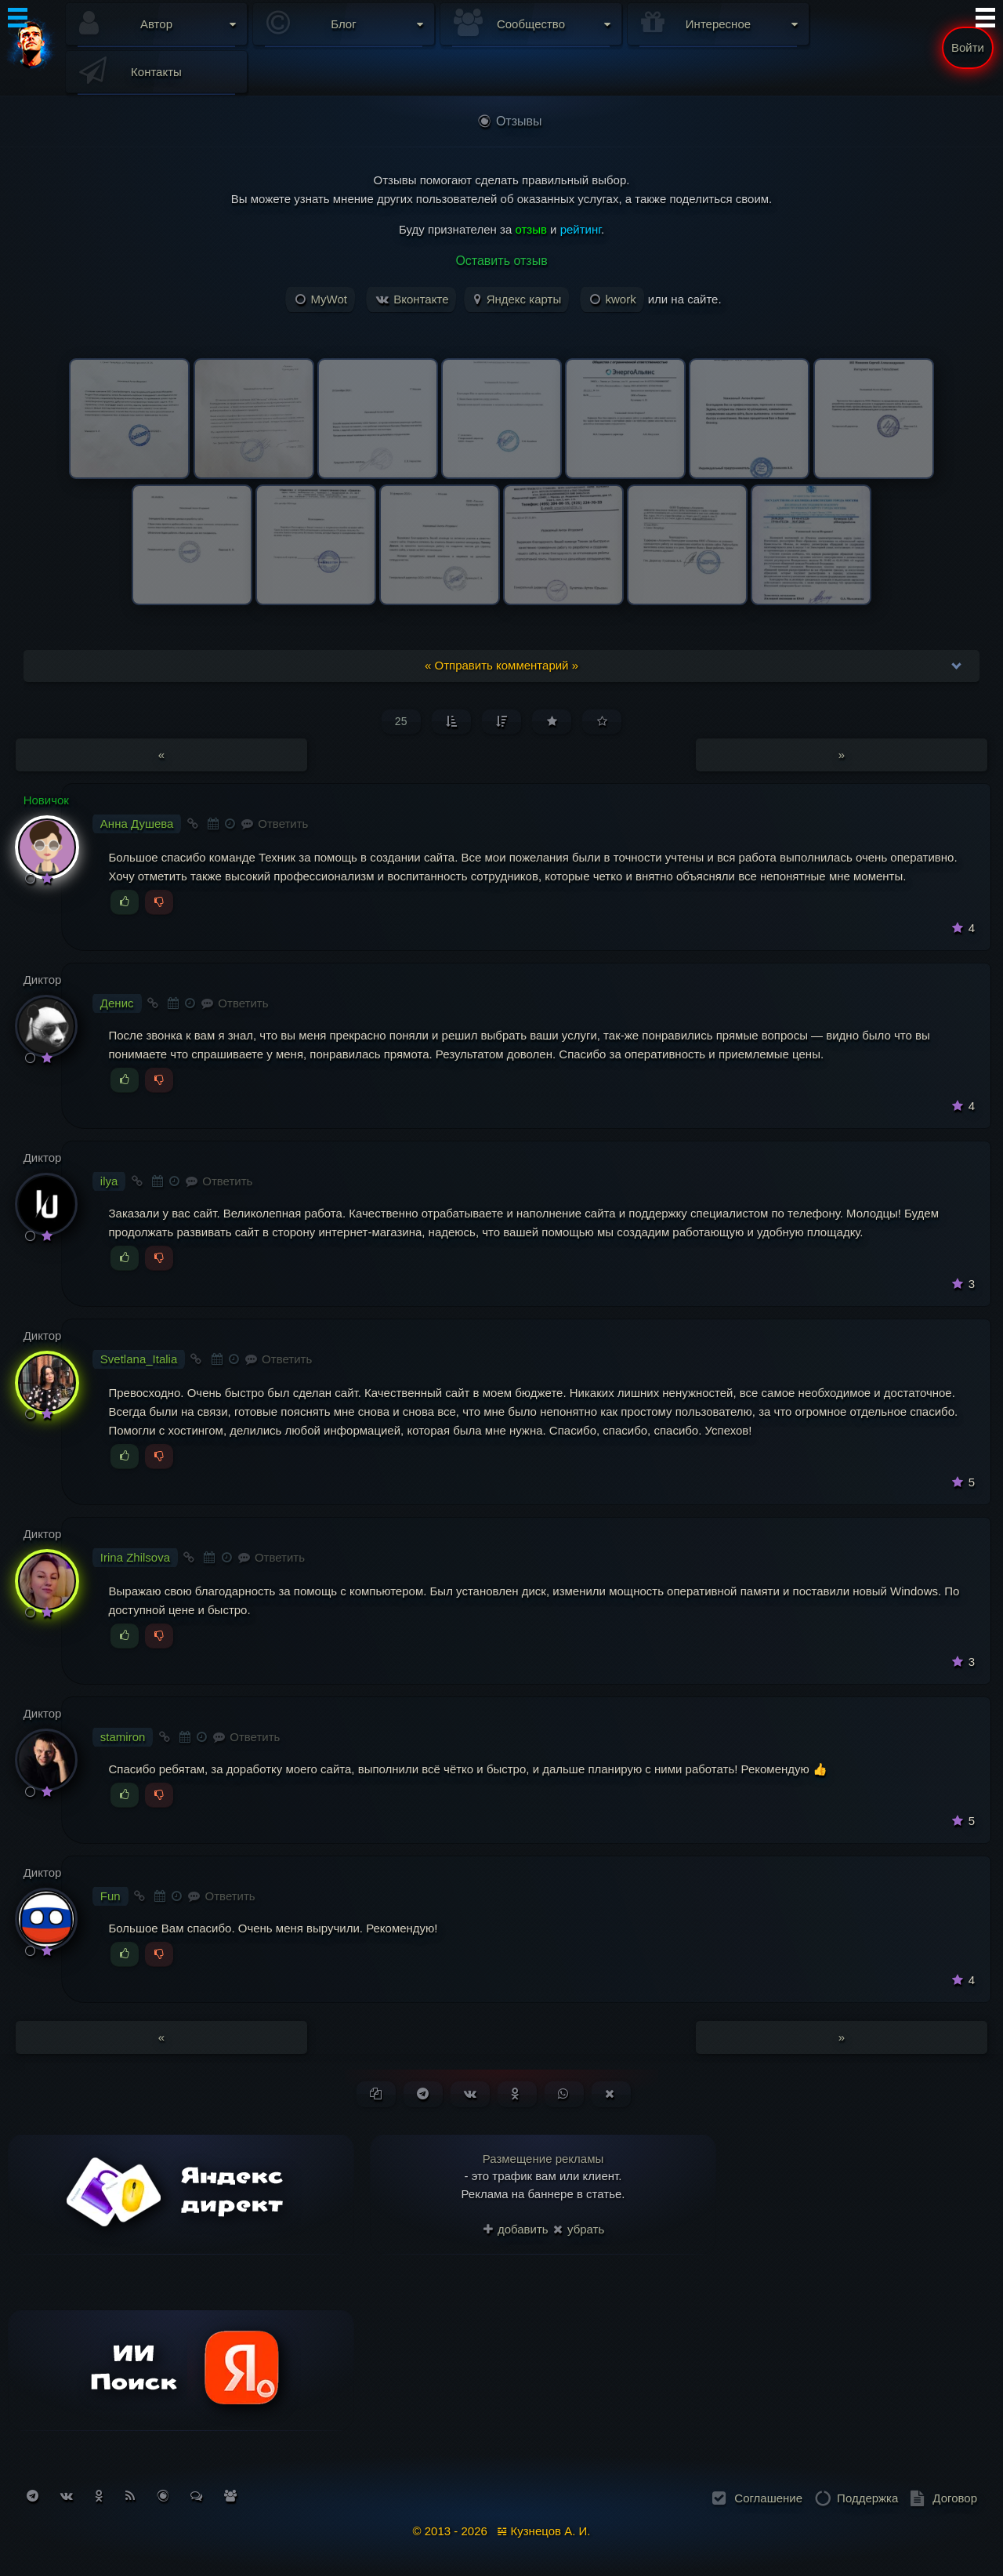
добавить (516, 2229)
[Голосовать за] (124, 902)
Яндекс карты (517, 299)
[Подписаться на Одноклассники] (99, 2495)
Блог (343, 24)
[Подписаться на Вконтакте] (66, 2495)
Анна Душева (137, 823)
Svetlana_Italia (138, 1359)
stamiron (123, 1736)
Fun (110, 1896)
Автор (156, 24)
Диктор (43, 979)
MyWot (321, 299)
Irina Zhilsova (135, 1557)
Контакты (156, 71)
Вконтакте (412, 299)
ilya (109, 1181)
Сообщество (531, 24)
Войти (967, 47)
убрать (578, 2229)
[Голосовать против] (159, 902)
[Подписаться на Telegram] (32, 2495)
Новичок (46, 800)
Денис (117, 1003)
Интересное (718, 24)
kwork (612, 299)
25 (401, 721)
